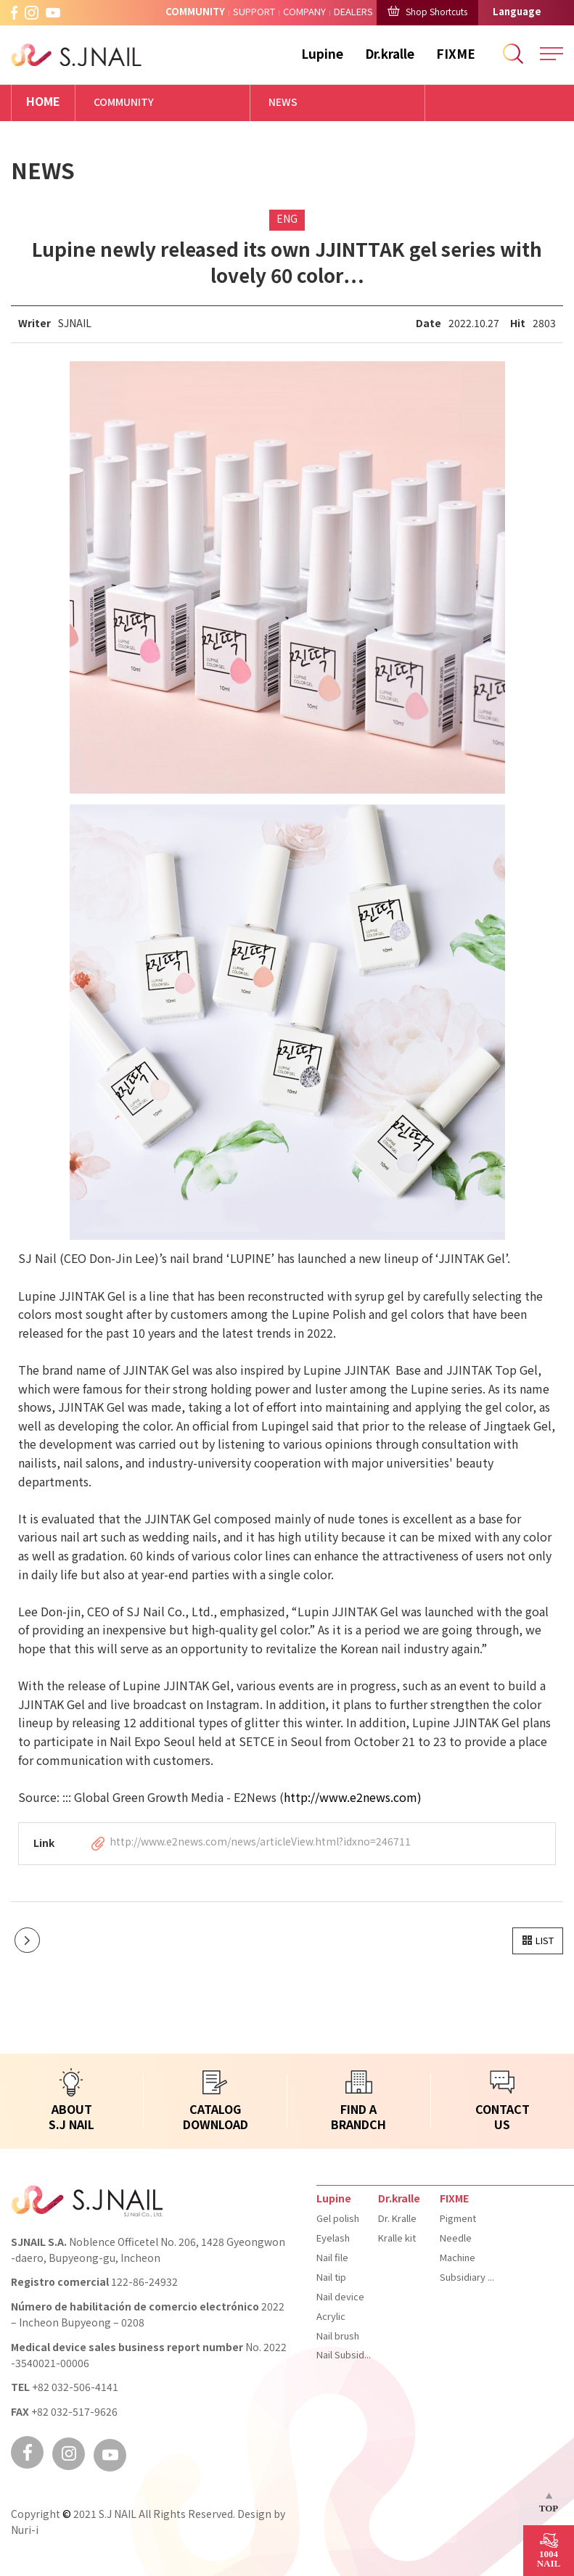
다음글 (27, 1940)
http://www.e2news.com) (353, 1799)
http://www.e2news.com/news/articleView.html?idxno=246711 (260, 1843)
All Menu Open (551, 53)
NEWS (283, 103)
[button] (537, 1940)
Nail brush (337, 2337)
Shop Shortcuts (427, 11)
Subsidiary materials (467, 2278)
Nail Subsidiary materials (343, 2355)
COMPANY (304, 12)
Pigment (458, 2219)
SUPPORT (254, 12)
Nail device (340, 2297)
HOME (43, 102)
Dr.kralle (389, 55)
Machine (457, 2258)
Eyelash (333, 2239)
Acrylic (330, 2317)
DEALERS (353, 12)
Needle (456, 2239)
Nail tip (331, 2278)
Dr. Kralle (397, 2219)
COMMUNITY (195, 12)
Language (517, 12)
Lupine (322, 55)
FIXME (455, 55)
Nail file (332, 2258)
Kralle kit (397, 2239)
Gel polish (337, 2219)
